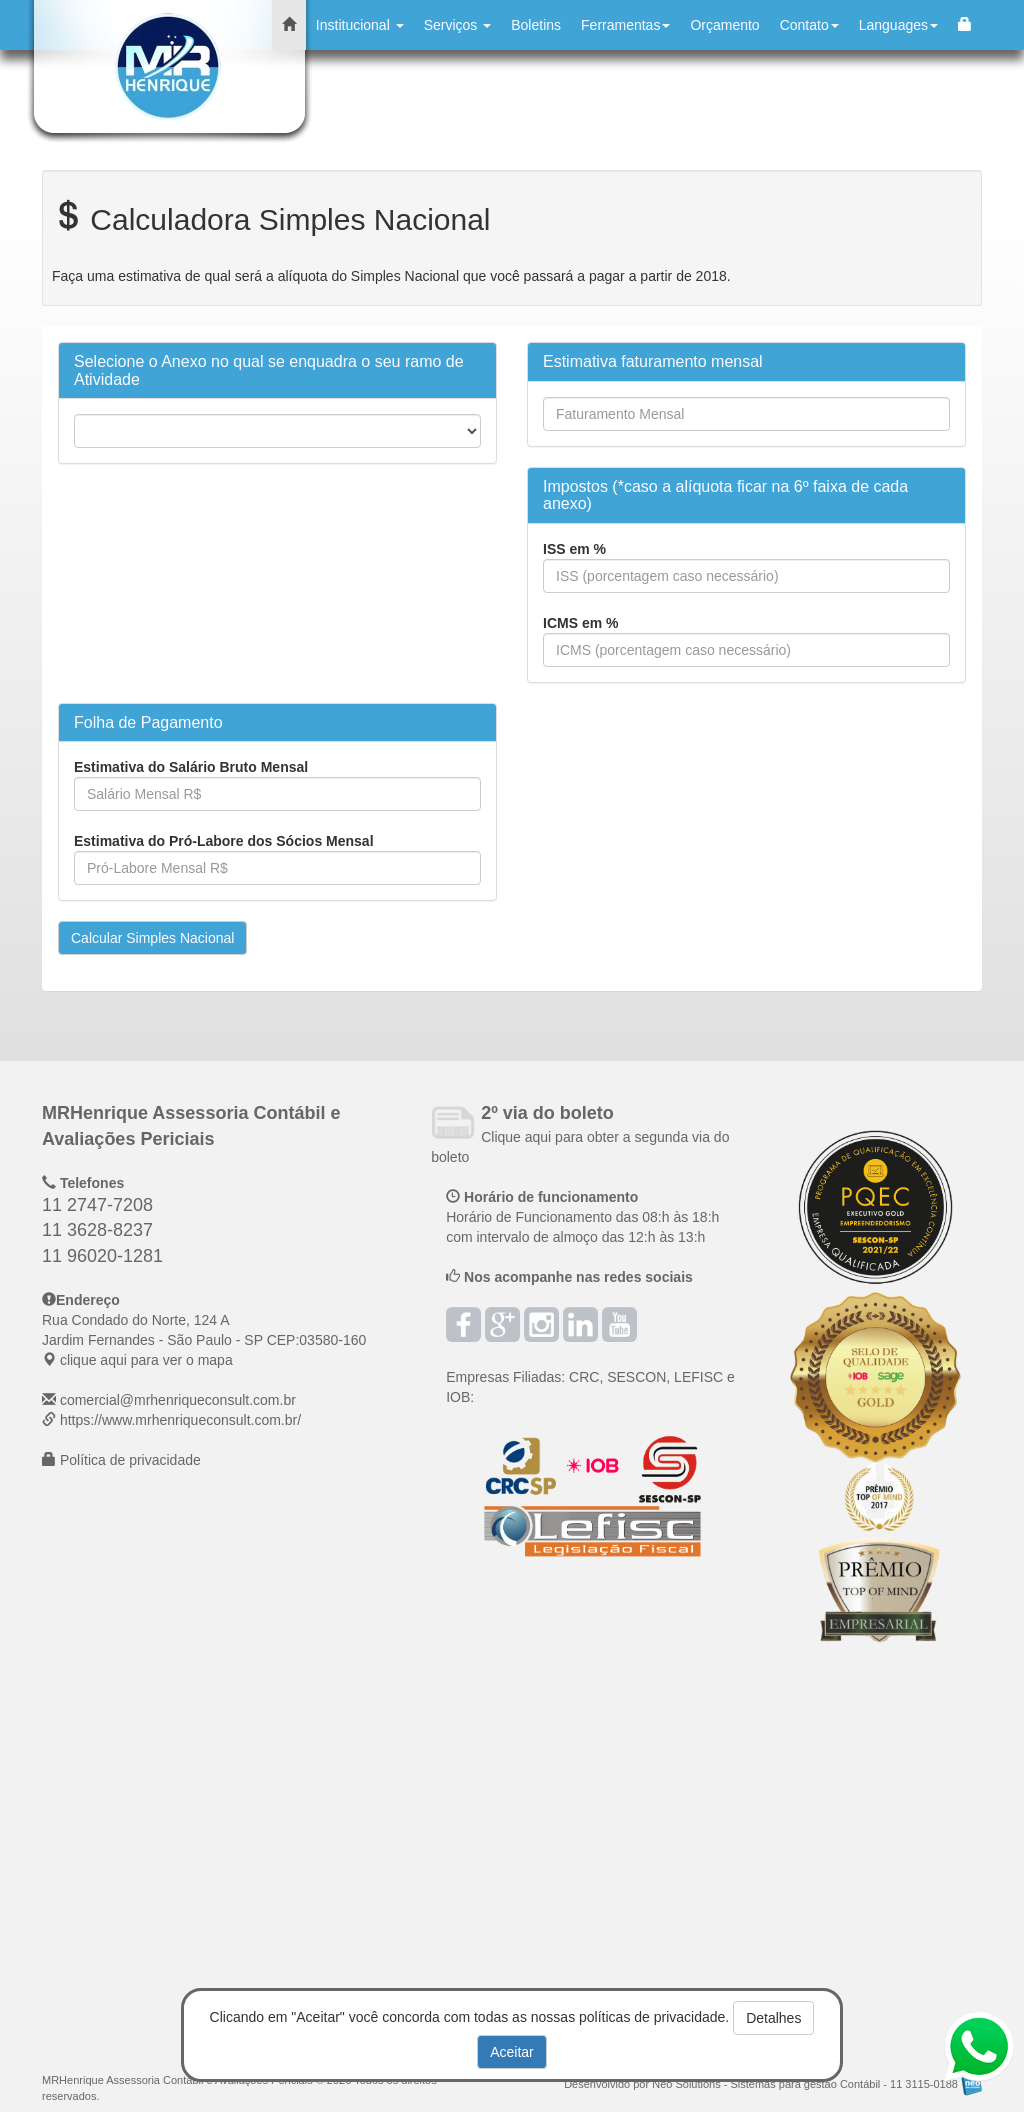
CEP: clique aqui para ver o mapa (204, 1340)
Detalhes (773, 2018)
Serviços (458, 25)
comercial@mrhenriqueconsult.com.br (178, 1400)
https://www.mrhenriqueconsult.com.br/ (180, 1420)
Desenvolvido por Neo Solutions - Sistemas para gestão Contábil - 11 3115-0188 (773, 2084)
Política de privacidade (130, 1460)
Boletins (536, 25)
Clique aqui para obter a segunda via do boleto (580, 1135)
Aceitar (512, 2052)
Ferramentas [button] (625, 25)
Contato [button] (809, 25)
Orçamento (724, 25)
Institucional (360, 25)
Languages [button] (898, 25)
